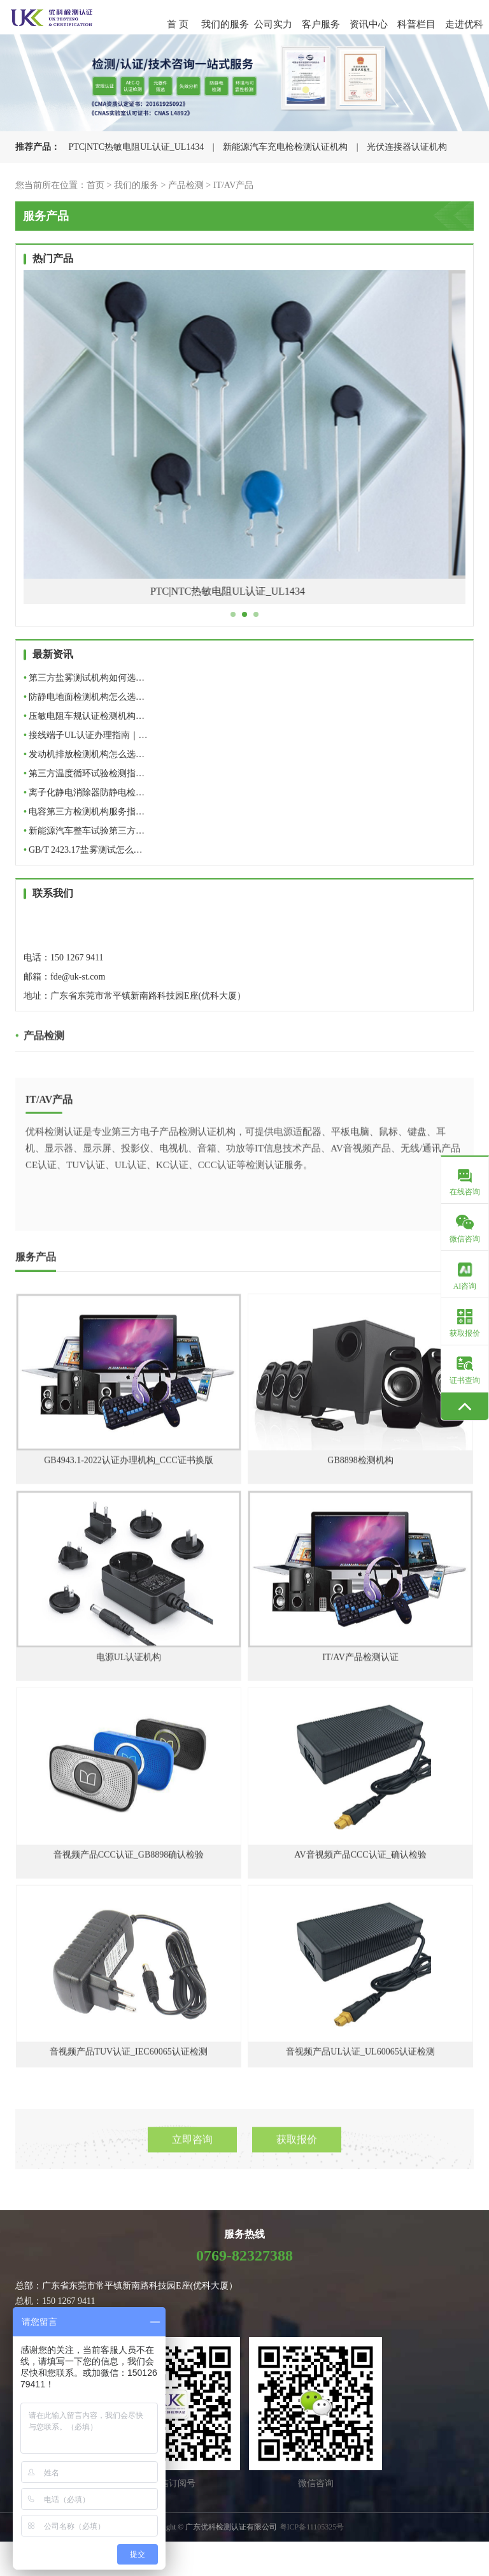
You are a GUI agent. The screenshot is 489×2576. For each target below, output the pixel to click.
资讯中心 (369, 24)
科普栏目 (416, 24)
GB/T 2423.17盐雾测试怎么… (83, 850)
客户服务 (321, 24)
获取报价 (296, 2152)
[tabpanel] (244, 446)
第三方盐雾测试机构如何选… (84, 678)
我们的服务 (225, 24)
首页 (95, 185)
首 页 (177, 24)
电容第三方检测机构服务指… (84, 811)
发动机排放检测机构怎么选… (84, 754)
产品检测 (186, 185)
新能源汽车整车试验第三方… (84, 831)
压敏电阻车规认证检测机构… (84, 716)
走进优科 (464, 24)
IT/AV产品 (233, 185)
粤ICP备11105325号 (312, 2526)
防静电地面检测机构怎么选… (84, 697)
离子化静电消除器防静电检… (84, 792)
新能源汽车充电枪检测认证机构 (285, 147)
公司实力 (273, 24)
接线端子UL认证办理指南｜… (86, 735)
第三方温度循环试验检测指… (84, 773)
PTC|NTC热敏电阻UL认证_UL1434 (136, 147)
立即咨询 (192, 2152)
